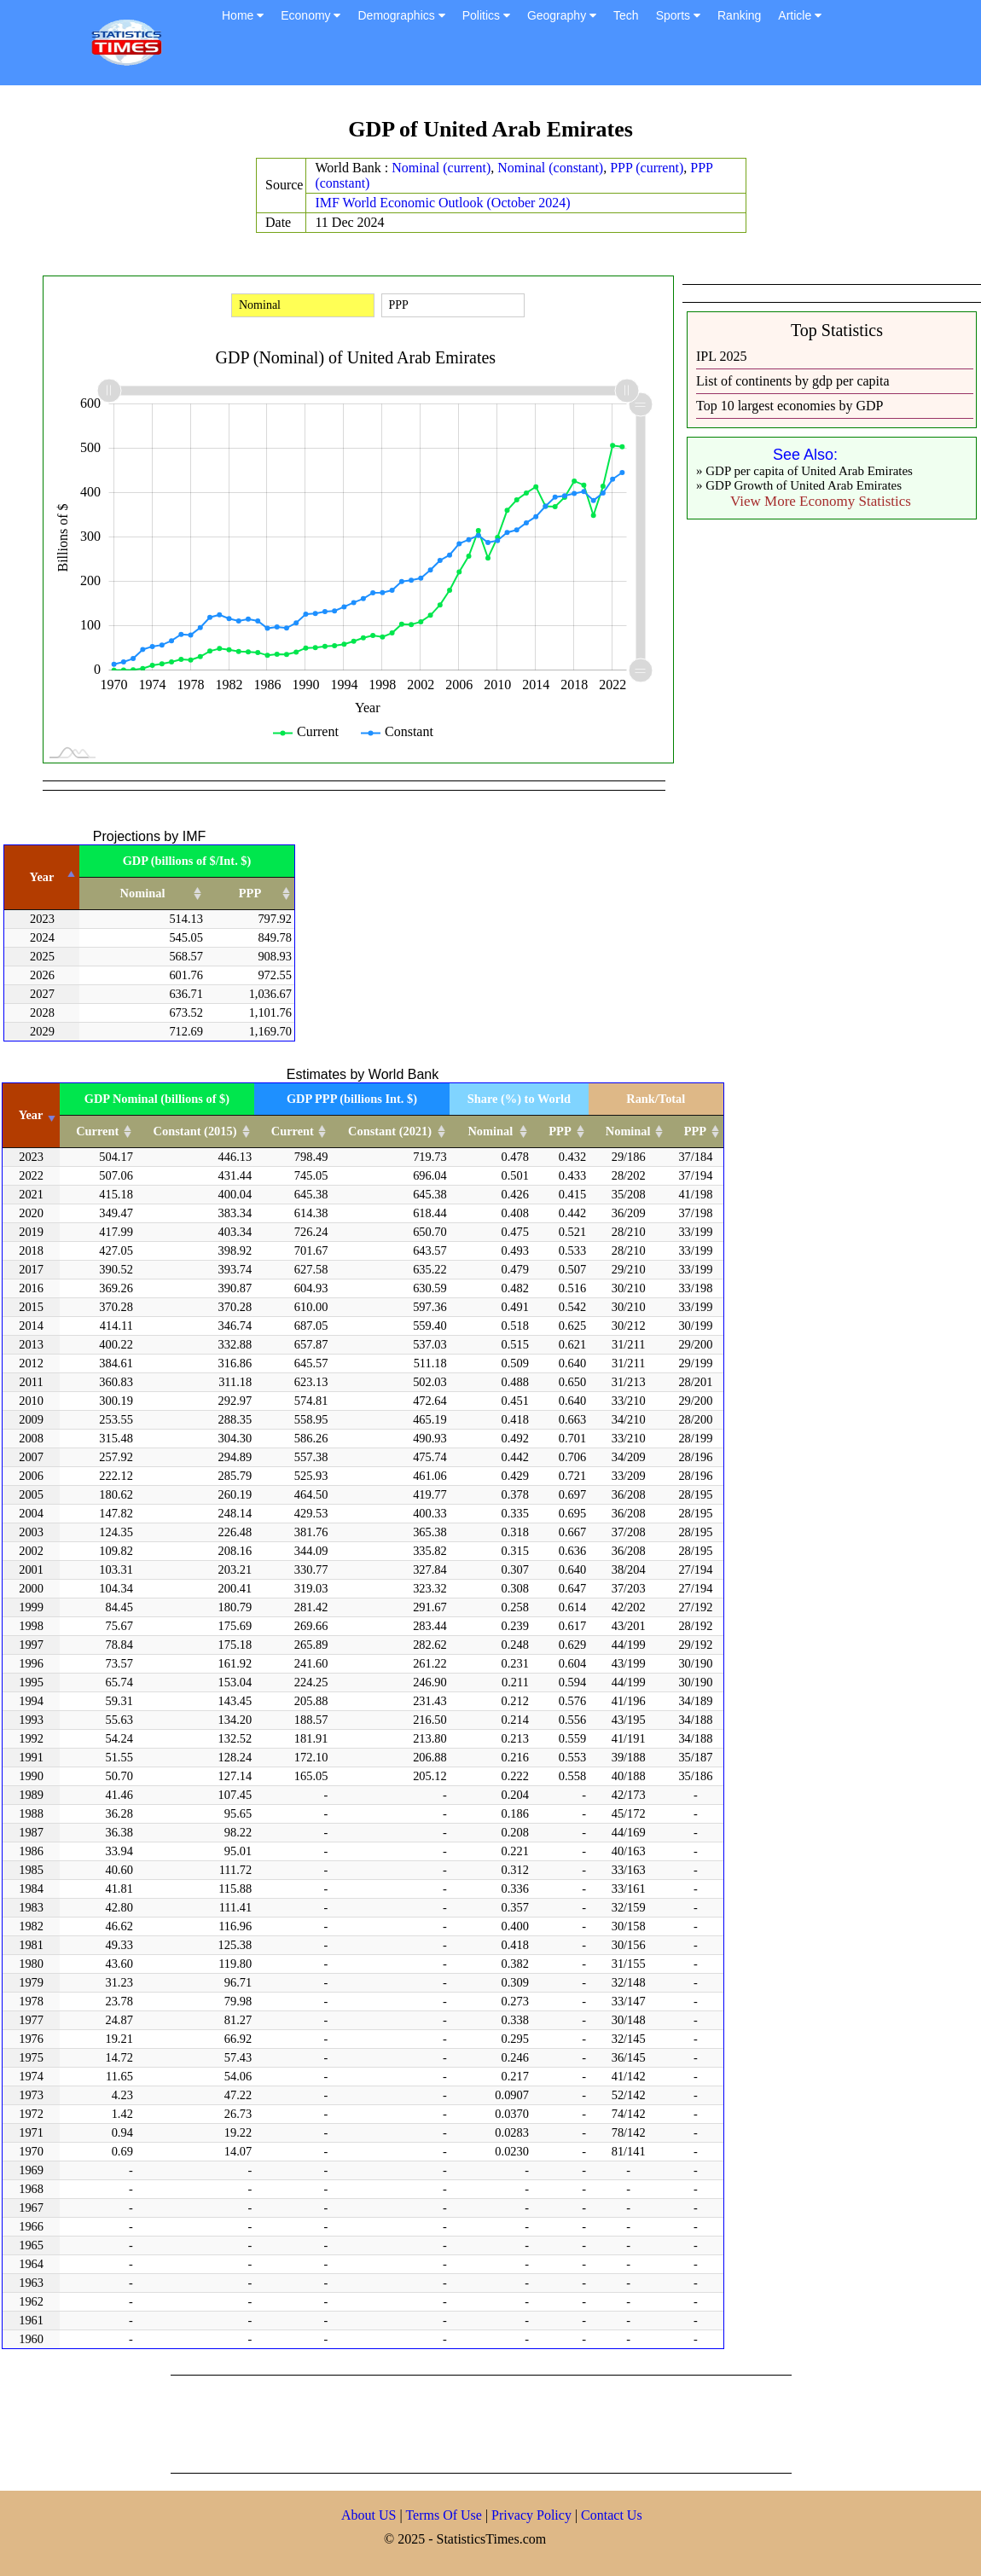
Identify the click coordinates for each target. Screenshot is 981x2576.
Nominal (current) (441, 167)
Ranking (739, 15)
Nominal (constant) (550, 167)
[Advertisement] (481, 2422)
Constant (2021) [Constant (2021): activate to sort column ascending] (390, 1131)
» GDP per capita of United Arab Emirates (804, 471)
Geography (561, 15)
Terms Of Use (445, 2515)
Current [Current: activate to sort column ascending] (97, 1131)
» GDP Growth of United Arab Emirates (799, 485)
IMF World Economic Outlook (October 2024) (442, 202)
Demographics (400, 15)
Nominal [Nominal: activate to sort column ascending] (142, 893)
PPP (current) (646, 167)
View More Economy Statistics (820, 501)
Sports (678, 15)
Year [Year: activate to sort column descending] (42, 877)
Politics (486, 15)
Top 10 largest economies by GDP (789, 405)
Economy (310, 15)
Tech (626, 15)
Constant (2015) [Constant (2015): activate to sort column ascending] (195, 1131)
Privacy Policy (533, 2515)
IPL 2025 (721, 356)
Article (799, 15)
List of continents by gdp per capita (793, 381)
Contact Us (611, 2515)
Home (243, 15)
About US (368, 2515)
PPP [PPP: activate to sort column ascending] (250, 893)
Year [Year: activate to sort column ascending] (31, 1115)
